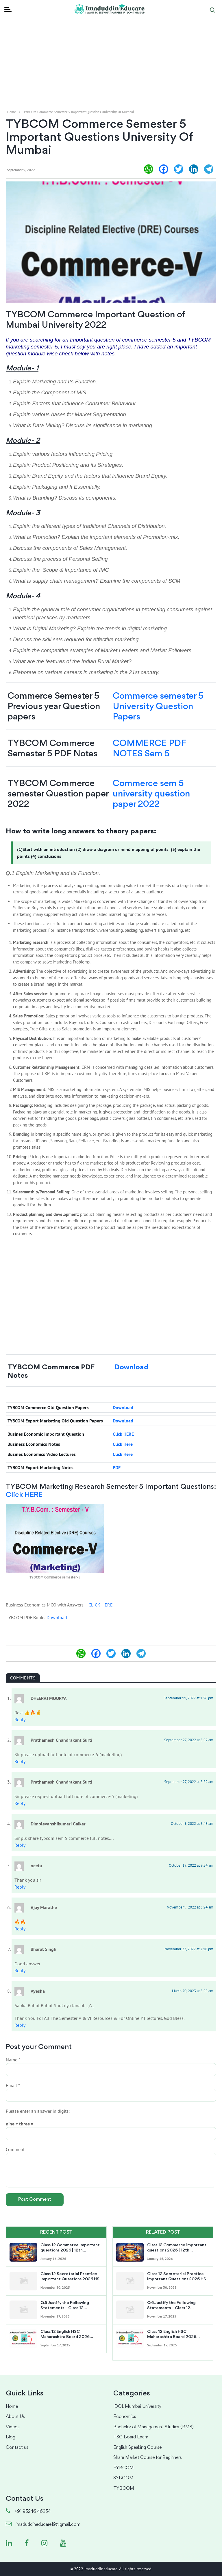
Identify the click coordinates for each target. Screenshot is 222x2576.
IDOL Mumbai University (137, 2406)
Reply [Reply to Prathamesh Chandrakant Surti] (19, 1761)
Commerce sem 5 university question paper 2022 (151, 794)
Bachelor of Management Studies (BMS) (153, 2427)
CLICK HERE (100, 1605)
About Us (15, 2416)
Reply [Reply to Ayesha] (19, 2025)
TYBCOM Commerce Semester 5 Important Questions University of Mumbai (78, 112)
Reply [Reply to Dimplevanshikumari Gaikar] (19, 1845)
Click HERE (123, 1434)
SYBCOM (123, 2478)
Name (13, 2060)
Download (131, 1367)
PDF (117, 1467)
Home (11, 112)
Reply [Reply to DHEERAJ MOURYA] (19, 1719)
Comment (15, 2149)
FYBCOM (123, 2468)
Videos (13, 2427)
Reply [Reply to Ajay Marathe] (19, 1929)
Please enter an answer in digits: (38, 2111)
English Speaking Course (137, 2447)
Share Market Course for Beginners (147, 2457)
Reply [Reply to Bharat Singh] (19, 1970)
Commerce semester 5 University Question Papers (158, 707)
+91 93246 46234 (28, 2511)
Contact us (17, 2447)
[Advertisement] (111, 40)
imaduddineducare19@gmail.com (43, 2524)
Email (13, 2085)
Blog (10, 2437)
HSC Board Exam (130, 2437)
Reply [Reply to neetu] (19, 1887)
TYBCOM (123, 2488)
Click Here (123, 1444)
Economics (124, 2416)
